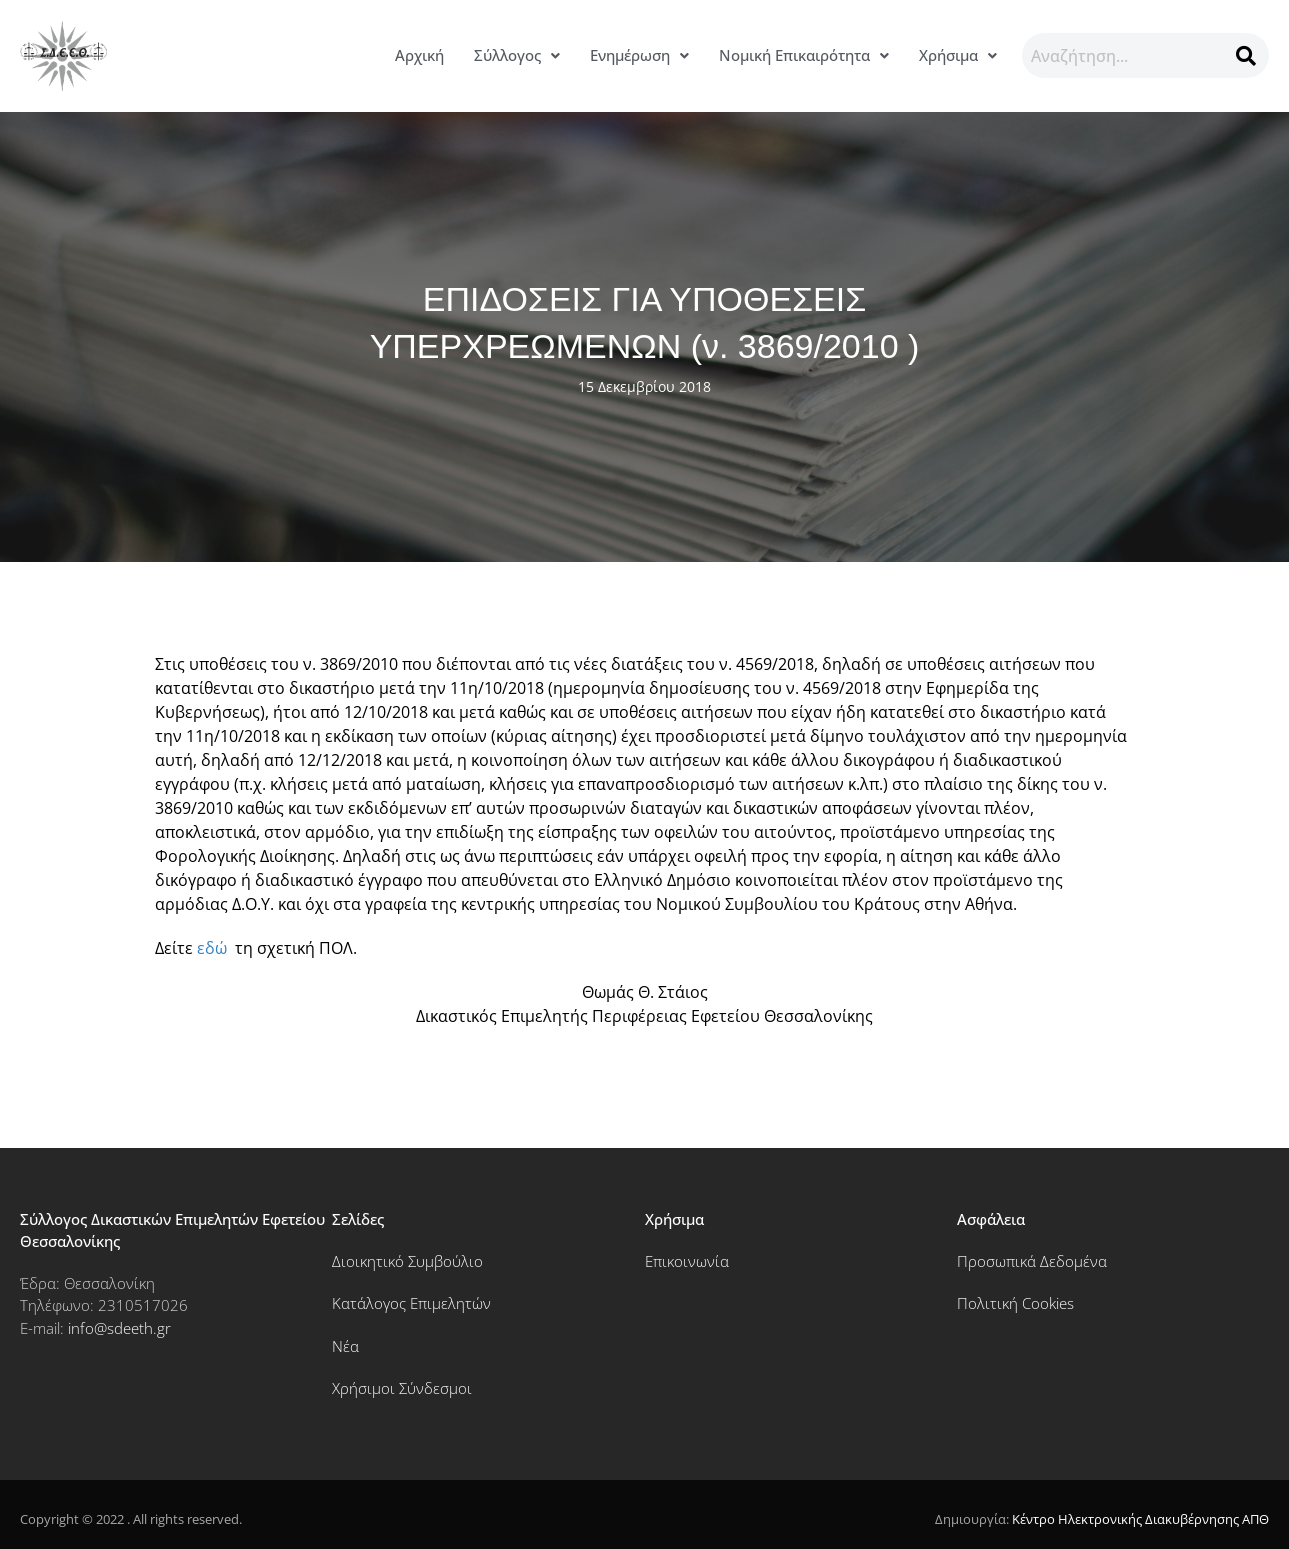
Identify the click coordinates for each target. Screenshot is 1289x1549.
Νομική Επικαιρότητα (804, 55)
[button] (517, 55)
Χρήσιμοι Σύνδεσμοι (402, 1388)
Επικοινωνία (687, 1261)
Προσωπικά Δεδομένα (1032, 1261)
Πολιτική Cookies (1015, 1303)
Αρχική (419, 55)
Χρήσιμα (958, 55)
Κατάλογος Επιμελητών (411, 1303)
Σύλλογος (517, 55)
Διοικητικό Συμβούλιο (407, 1261)
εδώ (212, 948)
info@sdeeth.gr (119, 1328)
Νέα (345, 1346)
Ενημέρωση (639, 55)
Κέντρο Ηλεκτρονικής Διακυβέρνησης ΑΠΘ (1140, 1519)
